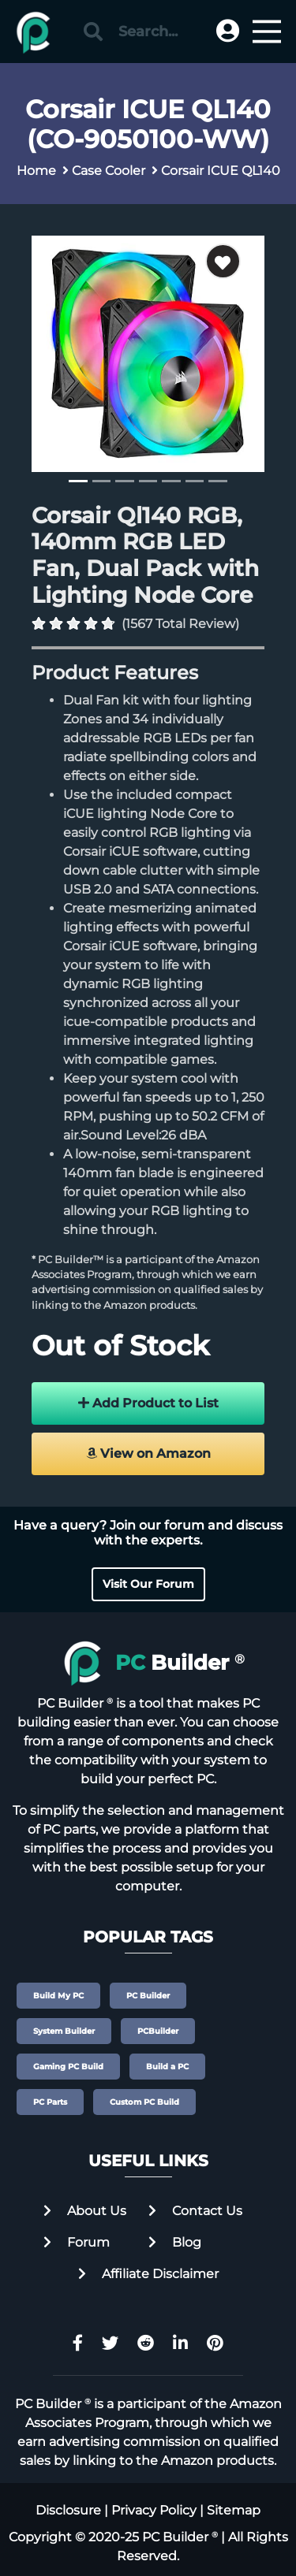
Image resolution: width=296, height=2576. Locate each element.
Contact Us (195, 2210)
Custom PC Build (144, 2102)
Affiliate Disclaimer (148, 2273)
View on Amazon (148, 1453)
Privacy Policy (154, 2510)
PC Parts (50, 2102)
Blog (174, 2242)
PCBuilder (157, 2031)
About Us (84, 2210)
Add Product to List (148, 1403)
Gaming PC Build (68, 2066)
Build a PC (167, 2066)
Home (36, 170)
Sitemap (233, 2510)
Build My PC (58, 1996)
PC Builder (148, 1996)
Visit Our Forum (148, 1584)
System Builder (64, 2031)
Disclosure (68, 2510)
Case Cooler (108, 170)
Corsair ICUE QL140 (220, 170)
